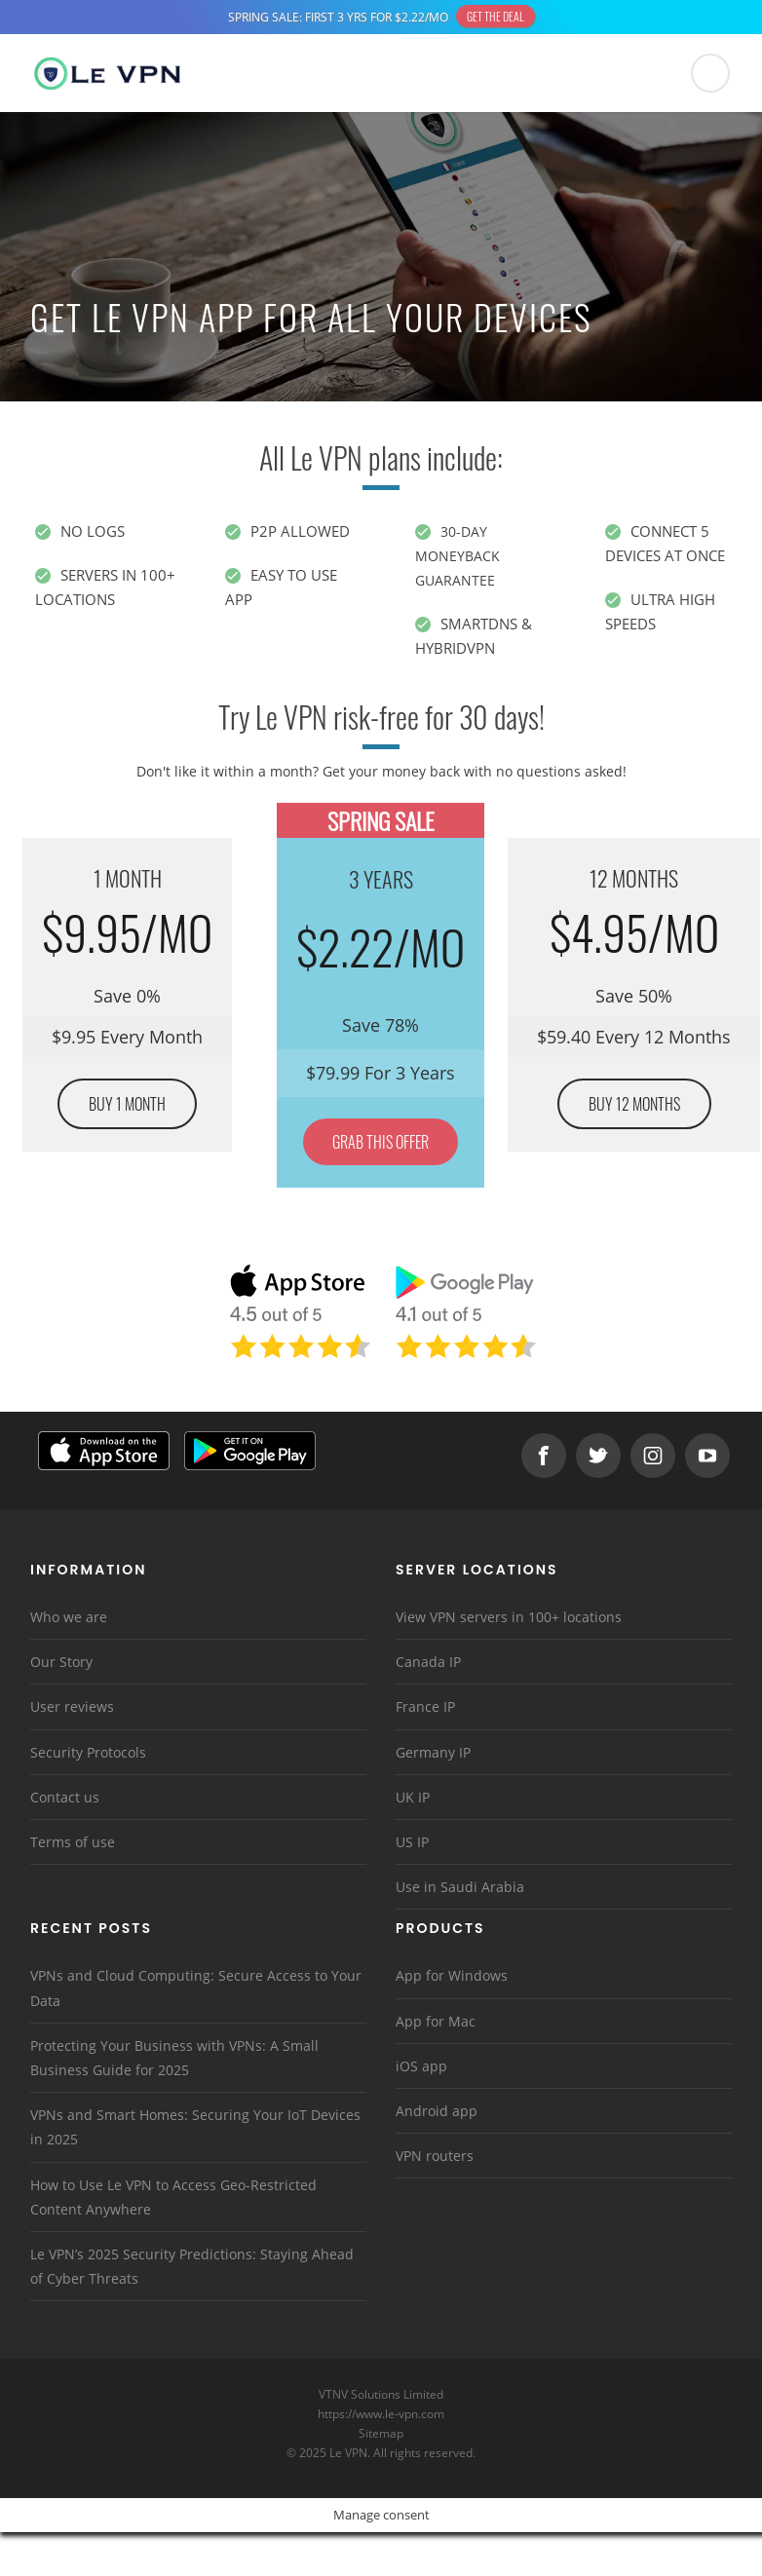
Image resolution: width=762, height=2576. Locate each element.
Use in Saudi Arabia (460, 1885)
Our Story (61, 1660)
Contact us (64, 1796)
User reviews (72, 1705)
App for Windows (452, 1974)
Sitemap (381, 2432)
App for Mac (436, 2020)
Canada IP (428, 1660)
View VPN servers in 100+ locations (509, 1616)
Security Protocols (88, 1751)
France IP (425, 1705)
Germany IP (433, 1751)
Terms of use (72, 1841)
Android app (436, 2110)
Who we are (68, 1616)
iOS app (421, 2065)
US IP (412, 1841)
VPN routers (435, 2154)
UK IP (413, 1796)
